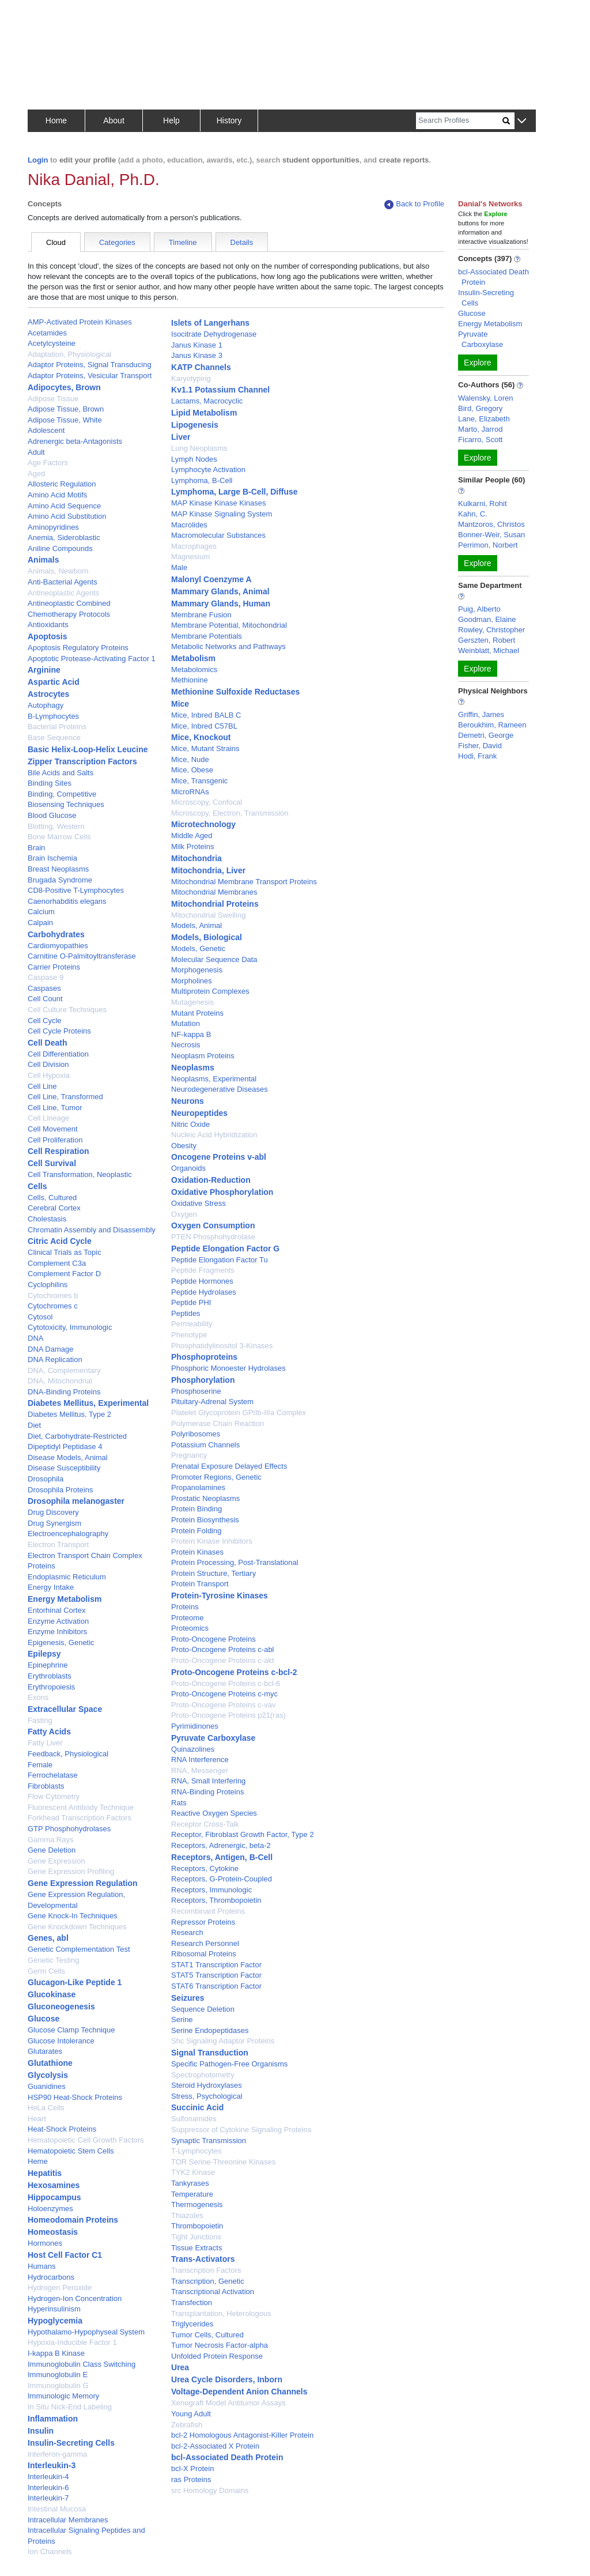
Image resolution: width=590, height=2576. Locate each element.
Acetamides (47, 333)
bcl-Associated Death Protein (227, 2457)
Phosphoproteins (204, 1356)
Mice (180, 703)
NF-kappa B (191, 1034)
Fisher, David (480, 745)
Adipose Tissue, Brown (66, 409)
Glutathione (50, 2063)
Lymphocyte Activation (208, 469)
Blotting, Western (56, 826)
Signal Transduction (209, 2052)
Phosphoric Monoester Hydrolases (228, 1368)
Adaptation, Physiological (69, 354)
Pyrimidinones (194, 1726)
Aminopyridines (53, 527)
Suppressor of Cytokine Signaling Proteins (241, 2129)
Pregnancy (189, 1455)
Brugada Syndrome (60, 880)
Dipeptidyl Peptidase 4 (65, 1446)
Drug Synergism (54, 1523)
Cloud (56, 242)
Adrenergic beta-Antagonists (75, 441)
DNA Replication (55, 1359)
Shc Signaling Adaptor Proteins (222, 2040)
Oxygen (184, 1214)
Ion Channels (50, 2551)
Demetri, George (485, 735)
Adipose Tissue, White (65, 420)
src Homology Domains (209, 2490)
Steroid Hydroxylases (206, 2085)
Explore (477, 362)
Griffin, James (481, 714)
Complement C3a (57, 1263)
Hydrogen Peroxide (60, 2287)
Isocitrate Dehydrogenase (213, 334)
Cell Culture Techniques (67, 1009)
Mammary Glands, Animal (220, 591)
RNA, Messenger (199, 1770)
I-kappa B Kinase (56, 2353)
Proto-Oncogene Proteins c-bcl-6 (225, 1683)
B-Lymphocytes (53, 716)
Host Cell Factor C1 (65, 2255)
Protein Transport (200, 1583)
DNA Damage (50, 1349)
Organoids (188, 1168)
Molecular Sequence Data (214, 959)
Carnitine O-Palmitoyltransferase (82, 956)
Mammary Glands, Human (220, 603)
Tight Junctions (196, 2236)
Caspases (44, 988)
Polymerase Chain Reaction (217, 1423)
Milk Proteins (192, 846)
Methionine (189, 680)
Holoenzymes (50, 2208)
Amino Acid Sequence (64, 505)
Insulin (41, 2430)
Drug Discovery (53, 1512)
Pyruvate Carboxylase (213, 1738)
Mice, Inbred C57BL (204, 726)
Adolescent (46, 430)
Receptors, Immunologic (211, 1889)
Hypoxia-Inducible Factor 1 (72, 2342)
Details (242, 242)
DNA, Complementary (64, 1370)
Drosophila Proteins (60, 1489)
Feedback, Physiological (68, 1753)
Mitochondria (196, 858)
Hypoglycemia (55, 2320)
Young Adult (191, 2413)
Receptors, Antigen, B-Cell (222, 1857)
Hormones (45, 2243)
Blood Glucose (52, 815)
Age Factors (48, 462)
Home (56, 120)
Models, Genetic (198, 948)
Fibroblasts (46, 1786)
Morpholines (191, 980)
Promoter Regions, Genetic (216, 1477)
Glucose (43, 2018)
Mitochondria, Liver (208, 870)
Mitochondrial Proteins (215, 903)
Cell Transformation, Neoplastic (80, 1174)
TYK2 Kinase (193, 2172)
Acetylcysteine (51, 343)
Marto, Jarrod (480, 429)
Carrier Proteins (54, 967)
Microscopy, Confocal (206, 802)
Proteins (185, 1606)
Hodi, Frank (477, 756)
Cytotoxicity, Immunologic (70, 1327)
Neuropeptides (199, 1113)
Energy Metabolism (64, 1599)
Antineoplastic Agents (63, 593)
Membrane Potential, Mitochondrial (229, 625)
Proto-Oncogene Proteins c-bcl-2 (234, 1672)
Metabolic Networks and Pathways (228, 646)
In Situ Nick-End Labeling (70, 2406)
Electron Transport (58, 1544)
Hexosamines (54, 2185)
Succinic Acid (197, 2107)
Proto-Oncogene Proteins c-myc (224, 1693)
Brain (36, 847)
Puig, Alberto (479, 609)
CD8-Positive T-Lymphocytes (76, 890)
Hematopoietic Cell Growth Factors (86, 2140)
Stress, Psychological (207, 2096)
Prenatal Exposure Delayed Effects (229, 1466)
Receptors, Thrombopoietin (216, 1900)
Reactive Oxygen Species (214, 1813)
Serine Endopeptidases (209, 2030)
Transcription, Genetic (207, 2281)
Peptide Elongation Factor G (225, 1248)
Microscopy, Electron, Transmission (230, 813)
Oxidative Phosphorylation (222, 1192)
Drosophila (45, 1478)
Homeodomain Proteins (73, 2219)
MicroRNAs (190, 791)
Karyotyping (191, 378)
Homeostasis (53, 2231)
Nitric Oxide (190, 1124)
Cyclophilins (47, 1284)
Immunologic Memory (63, 2396)
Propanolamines (198, 1487)
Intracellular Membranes (68, 2519)
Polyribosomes (195, 1434)
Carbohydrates (56, 934)
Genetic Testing (53, 1960)
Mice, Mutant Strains (205, 748)
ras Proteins (191, 2479)
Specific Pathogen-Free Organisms (229, 2064)
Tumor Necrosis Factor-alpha (219, 2345)
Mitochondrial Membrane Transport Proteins (244, 881)
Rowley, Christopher (491, 629)
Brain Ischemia (52, 858)
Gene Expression (56, 1861)
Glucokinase (51, 1994)
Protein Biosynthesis (205, 1519)
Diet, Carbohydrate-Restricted (77, 1436)
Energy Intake (51, 1587)
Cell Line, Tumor (55, 1107)
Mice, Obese (192, 769)
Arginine (44, 669)
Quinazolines (192, 1749)
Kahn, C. (472, 514)
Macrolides (189, 525)
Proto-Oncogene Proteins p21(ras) (228, 1715)
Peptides (186, 1313)
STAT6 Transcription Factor (216, 1986)
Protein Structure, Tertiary (213, 1573)
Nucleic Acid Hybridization (214, 1134)
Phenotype (189, 1334)
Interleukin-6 (48, 2487)
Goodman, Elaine (487, 619)
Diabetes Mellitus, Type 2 (69, 1414)
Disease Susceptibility (64, 1468)
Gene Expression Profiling (71, 1871)
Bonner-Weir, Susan (491, 534)
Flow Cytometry (54, 1796)
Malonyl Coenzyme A (211, 579)
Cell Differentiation (58, 1054)
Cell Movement (53, 1129)
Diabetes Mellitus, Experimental (88, 1403)
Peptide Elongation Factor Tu (219, 1259)
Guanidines (47, 2086)
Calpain (40, 922)
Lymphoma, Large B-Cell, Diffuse (234, 491)
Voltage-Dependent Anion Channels (239, 2391)
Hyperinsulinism (54, 2309)
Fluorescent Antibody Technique (81, 1807)
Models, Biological (206, 937)
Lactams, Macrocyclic (207, 401)
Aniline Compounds (60, 548)
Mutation (185, 1023)
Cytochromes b (53, 1295)
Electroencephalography (68, 1533)
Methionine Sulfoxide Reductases (235, 691)
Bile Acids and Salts (60, 772)
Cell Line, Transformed (65, 1096)
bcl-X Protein (192, 2468)
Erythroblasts (49, 1676)
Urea (180, 2367)
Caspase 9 (45, 977)
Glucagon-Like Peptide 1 (75, 1982)
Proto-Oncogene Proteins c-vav (223, 1704)
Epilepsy (44, 1653)
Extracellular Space (65, 1709)
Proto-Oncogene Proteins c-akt (222, 1660)
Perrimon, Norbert (487, 545)
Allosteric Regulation (62, 484)
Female (40, 1764)
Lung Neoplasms (199, 448)
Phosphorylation (203, 1380)
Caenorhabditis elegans (67, 901)
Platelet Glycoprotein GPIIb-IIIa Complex (238, 1412)
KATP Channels (201, 367)
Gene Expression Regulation (83, 1883)
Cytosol (40, 1316)
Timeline (183, 242)
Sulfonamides (194, 2118)
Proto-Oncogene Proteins (213, 1639)
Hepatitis (45, 2173)
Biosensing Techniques (66, 804)
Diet (34, 1425)
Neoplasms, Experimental (213, 1078)
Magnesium (190, 556)
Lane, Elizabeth (484, 418)
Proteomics (190, 1628)
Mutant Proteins (197, 1013)
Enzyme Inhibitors (57, 1631)
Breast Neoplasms (58, 869)
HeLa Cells (46, 2107)
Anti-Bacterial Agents (62, 582)
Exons (38, 1697)
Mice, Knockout (200, 737)
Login (38, 160)
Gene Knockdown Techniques (77, 1926)
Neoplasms (192, 1067)
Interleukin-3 (51, 2465)
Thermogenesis (197, 2204)
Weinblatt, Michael (488, 650)
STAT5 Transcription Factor (216, 1975)
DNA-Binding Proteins (64, 1391)
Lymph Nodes (194, 459)
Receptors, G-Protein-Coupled (221, 1879)
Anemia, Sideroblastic (64, 537)
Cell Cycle (45, 1020)
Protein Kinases (197, 1552)
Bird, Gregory (480, 408)
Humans (41, 2266)
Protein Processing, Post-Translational (234, 1562)
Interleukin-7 (48, 2498)
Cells (37, 1186)
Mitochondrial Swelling (208, 915)
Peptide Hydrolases (203, 1292)
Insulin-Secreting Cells (71, 2442)
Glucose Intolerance (61, 2040)
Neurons (187, 1101)
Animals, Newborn (58, 571)
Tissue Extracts (196, 2247)
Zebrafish (186, 2424)
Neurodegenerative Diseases (219, 1089)
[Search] (459, 120)
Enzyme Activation (58, 1621)
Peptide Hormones (202, 1281)
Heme (38, 2161)
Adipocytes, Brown (64, 387)
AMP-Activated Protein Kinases (80, 322)
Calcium (41, 911)
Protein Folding (196, 1530)
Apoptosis (47, 636)
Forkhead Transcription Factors (79, 1817)
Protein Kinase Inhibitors (211, 1541)
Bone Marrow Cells (59, 836)
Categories (117, 242)
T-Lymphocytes (196, 2151)
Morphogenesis (196, 969)
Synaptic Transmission (208, 2140)
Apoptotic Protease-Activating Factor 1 (92, 658)
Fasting (40, 1720)
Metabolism (193, 658)
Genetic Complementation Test (79, 1949)
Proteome (187, 1617)
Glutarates (45, 2051)
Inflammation (53, 2418)
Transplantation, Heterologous (221, 2313)
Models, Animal (196, 925)
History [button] (229, 120)
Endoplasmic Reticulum (67, 1576)
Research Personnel (205, 1943)
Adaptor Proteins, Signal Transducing (90, 364)
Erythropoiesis (51, 1687)
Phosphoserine (196, 1391)
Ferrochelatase (53, 1775)
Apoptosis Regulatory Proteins (78, 647)
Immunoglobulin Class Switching (81, 2364)
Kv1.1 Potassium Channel (220, 389)
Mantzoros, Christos (491, 524)
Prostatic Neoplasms (205, 1498)
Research (187, 1932)
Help (171, 120)
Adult (36, 452)
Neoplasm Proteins (203, 1055)
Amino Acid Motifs (57, 495)
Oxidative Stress (198, 1203)
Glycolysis (48, 2075)
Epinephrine (47, 1665)
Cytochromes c (53, 1306)
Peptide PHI (191, 1302)
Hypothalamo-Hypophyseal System (86, 2332)
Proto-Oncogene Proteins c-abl (222, 1649)
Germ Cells (46, 1971)
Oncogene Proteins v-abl (218, 1156)
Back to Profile (414, 204)
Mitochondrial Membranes (214, 892)
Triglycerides (192, 2323)
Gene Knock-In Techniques (73, 1915)
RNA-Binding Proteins (207, 1791)
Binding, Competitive (62, 794)
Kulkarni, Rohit (482, 503)
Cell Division (48, 1064)
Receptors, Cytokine (205, 1868)
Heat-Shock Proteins (62, 2129)
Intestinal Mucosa (57, 2509)
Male (179, 567)
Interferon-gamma (57, 2454)
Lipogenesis (194, 424)
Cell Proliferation (55, 1140)
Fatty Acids (49, 1731)
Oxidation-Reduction (211, 1180)
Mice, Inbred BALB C (206, 715)
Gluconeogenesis (61, 2006)
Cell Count (45, 998)
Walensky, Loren (485, 398)
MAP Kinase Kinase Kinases (218, 503)
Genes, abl (48, 1938)
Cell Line (42, 1086)
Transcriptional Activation (212, 2291)
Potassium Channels (205, 1444)
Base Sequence (54, 737)
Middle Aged (192, 835)
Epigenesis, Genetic (61, 1642)
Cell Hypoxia (49, 1075)
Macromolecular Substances (218, 535)
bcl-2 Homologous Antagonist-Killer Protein (242, 2435)
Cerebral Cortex (54, 1208)
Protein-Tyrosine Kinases (219, 1595)
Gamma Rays (50, 1839)
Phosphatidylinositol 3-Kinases (222, 1345)
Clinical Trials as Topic (64, 1252)
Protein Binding (196, 1508)
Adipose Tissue (53, 398)
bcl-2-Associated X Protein (215, 2446)
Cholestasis (47, 1219)
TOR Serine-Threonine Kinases (223, 2162)
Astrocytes (48, 694)
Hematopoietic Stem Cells (71, 2151)
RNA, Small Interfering (208, 1781)
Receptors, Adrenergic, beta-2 (221, 1845)
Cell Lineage (48, 1118)
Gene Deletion (51, 1850)
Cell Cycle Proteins (59, 1031)
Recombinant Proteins (208, 1911)
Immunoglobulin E (58, 2374)
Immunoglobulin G (58, 2385)
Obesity (183, 1145)
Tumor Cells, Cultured (207, 2334)
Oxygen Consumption (213, 1225)
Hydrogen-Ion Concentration (75, 2298)
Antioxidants (48, 624)
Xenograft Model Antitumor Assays (228, 2402)
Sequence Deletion (203, 2009)
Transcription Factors (206, 2270)
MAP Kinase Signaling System (221, 514)
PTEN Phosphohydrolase (213, 1236)
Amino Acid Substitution (67, 516)
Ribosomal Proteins (203, 1953)
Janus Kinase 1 (196, 345)
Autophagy (45, 705)
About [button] (113, 120)
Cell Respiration (58, 1151)
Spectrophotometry (203, 2074)
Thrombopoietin (197, 2226)
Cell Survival (52, 1163)
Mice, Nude (190, 759)
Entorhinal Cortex (56, 1610)
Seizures (188, 1997)
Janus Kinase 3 (196, 355)
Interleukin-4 (48, 2476)
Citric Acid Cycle (60, 1241)
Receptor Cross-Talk (205, 1824)
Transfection (191, 2302)
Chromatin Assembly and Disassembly (92, 1229)
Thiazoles (187, 2215)
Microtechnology (203, 824)
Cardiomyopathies (58, 945)
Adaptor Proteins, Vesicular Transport (90, 375)
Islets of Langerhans (210, 322)
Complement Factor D (64, 1273)
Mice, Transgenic (199, 780)
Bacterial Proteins (57, 726)
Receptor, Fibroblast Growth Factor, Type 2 (242, 1834)
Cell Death (47, 1042)
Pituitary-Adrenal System (212, 1401)
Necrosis (186, 1044)
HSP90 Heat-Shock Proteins (75, 2097)
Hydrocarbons (51, 2277)
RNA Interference (200, 1759)
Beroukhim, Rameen (492, 725)
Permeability (192, 1323)
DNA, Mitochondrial (60, 1380)
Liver (180, 437)
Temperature (192, 2194)
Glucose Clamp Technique (71, 2030)
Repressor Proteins (203, 1922)
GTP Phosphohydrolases (69, 1828)
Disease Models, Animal (68, 1457)
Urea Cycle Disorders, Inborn (226, 2379)
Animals (43, 559)
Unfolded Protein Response (217, 2356)
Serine (182, 2019)
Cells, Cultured (52, 1197)
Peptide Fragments (203, 1270)
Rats (179, 1802)
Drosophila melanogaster (76, 1501)
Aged (36, 473)
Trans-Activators (203, 2259)
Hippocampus (54, 2197)
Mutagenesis (192, 1002)
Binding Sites (49, 783)
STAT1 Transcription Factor (216, 1964)
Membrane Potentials (206, 636)
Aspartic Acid (54, 682)
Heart (37, 2118)
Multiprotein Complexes (210, 991)
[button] (522, 121)
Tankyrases (190, 2183)
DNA (35, 1338)
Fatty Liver (45, 1742)
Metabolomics (194, 669)
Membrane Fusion (201, 614)
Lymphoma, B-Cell (201, 480)
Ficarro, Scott (480, 439)
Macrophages (194, 546)
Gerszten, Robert (486, 640)
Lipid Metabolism (204, 412)
